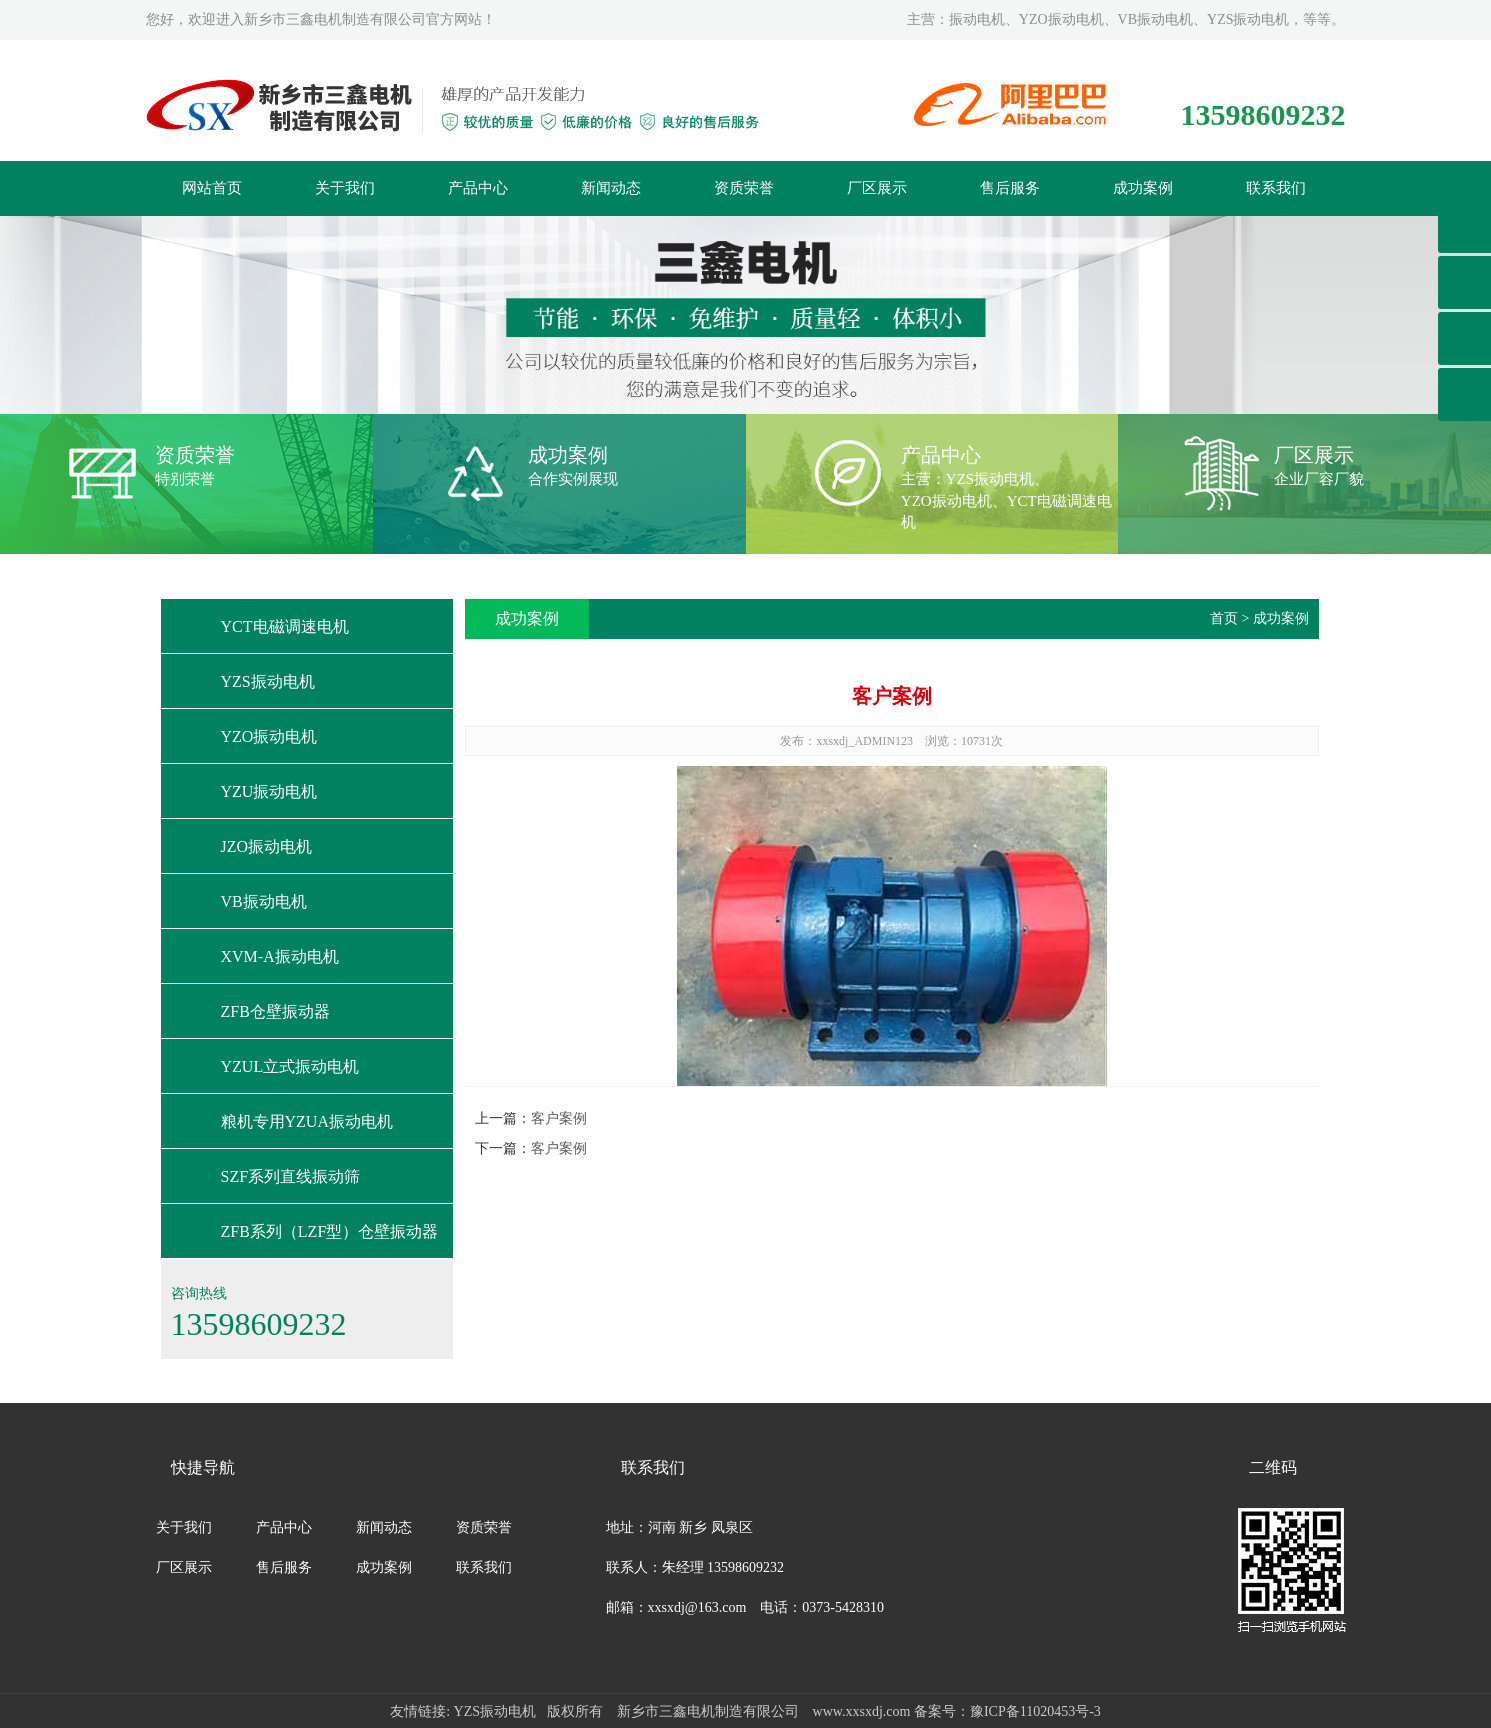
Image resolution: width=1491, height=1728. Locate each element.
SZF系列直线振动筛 (291, 1176)
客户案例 (559, 1118)
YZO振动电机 (269, 736)
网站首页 (212, 188)
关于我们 (345, 188)
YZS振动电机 (268, 681)
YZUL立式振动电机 (290, 1066)
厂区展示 (877, 188)
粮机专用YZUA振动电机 (307, 1121)
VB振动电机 (264, 901)
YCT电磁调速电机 (285, 626)
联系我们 (1276, 188)
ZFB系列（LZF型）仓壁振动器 (330, 1231)
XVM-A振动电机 (280, 956)
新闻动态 (611, 188)
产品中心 (478, 188)
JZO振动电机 (267, 846)
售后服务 (1010, 188)
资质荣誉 (744, 188)
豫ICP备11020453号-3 (1035, 1711)
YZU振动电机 (269, 791)
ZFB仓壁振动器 (275, 1011)
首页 (1224, 618)
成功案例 (1143, 188)
